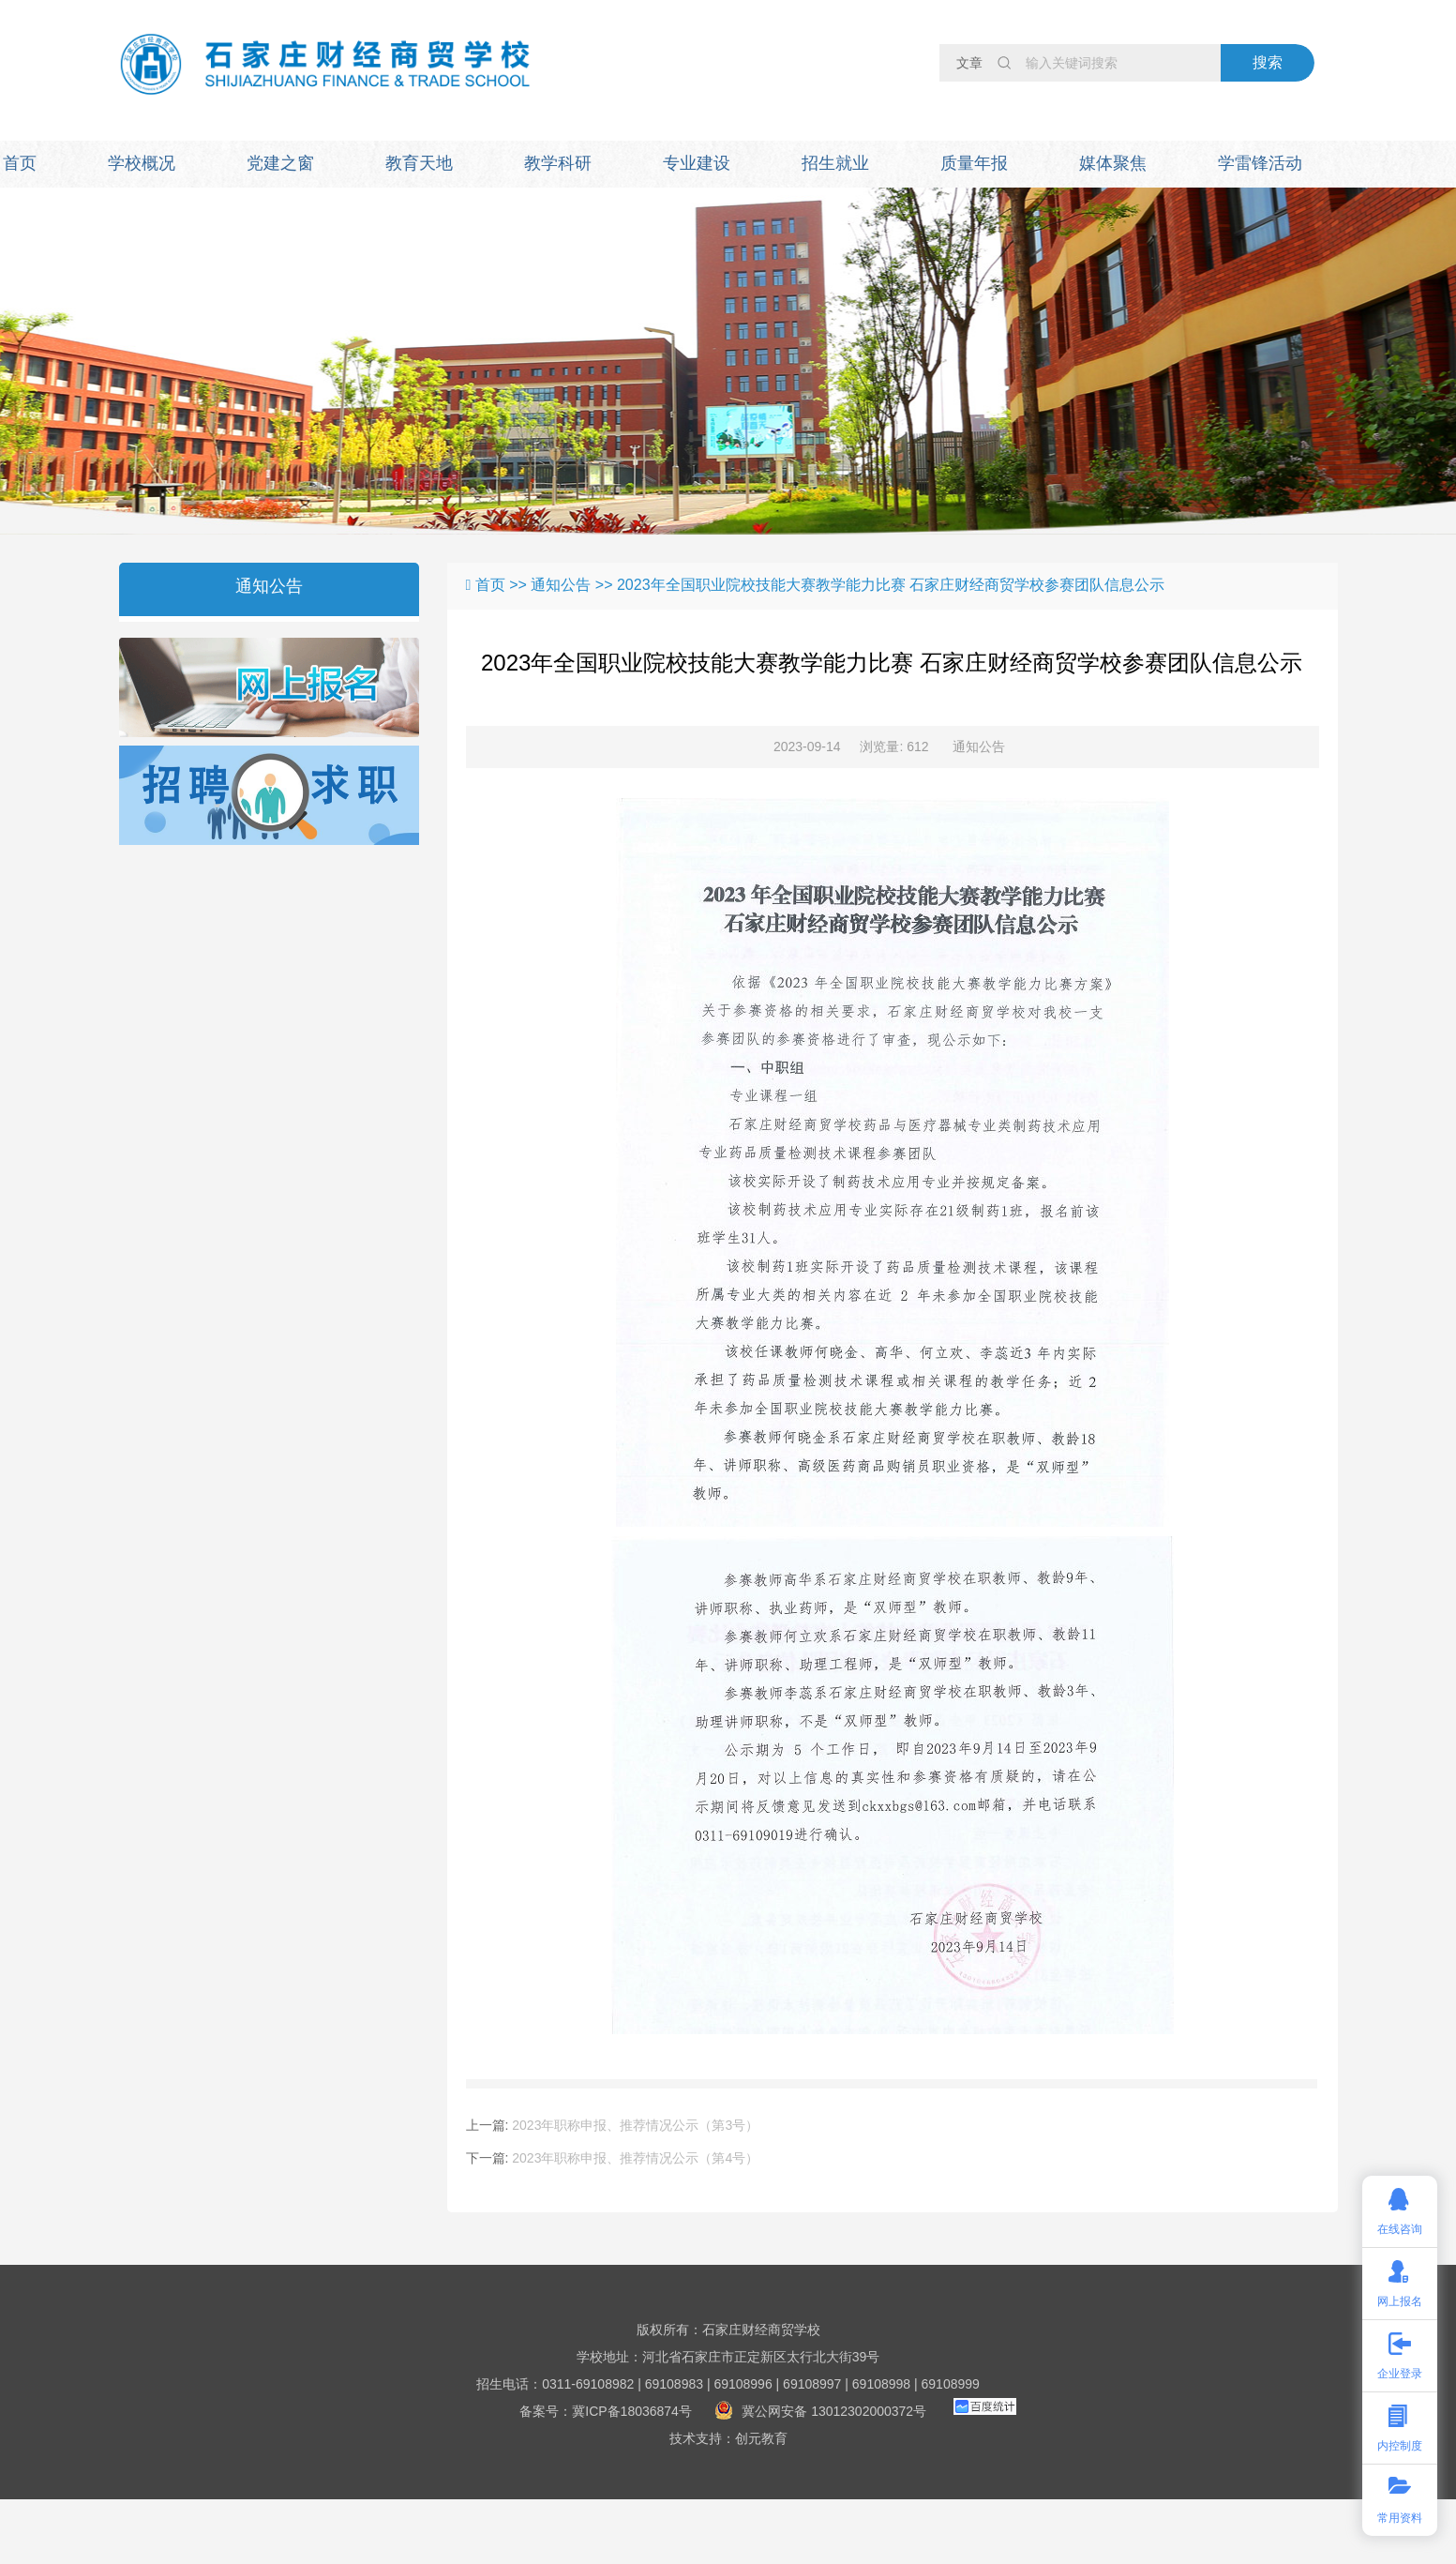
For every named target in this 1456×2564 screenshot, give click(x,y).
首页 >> (503, 585)
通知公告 (269, 586)
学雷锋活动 (1260, 163)
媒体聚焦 (1113, 163)
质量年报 (974, 163)
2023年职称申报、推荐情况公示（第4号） (635, 2157)
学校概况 (141, 163)
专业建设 (696, 163)
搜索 (1268, 62)
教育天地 (419, 163)
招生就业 (835, 163)
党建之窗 (280, 163)
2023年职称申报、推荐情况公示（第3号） (635, 2125)
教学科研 (558, 163)
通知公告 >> (574, 585)
